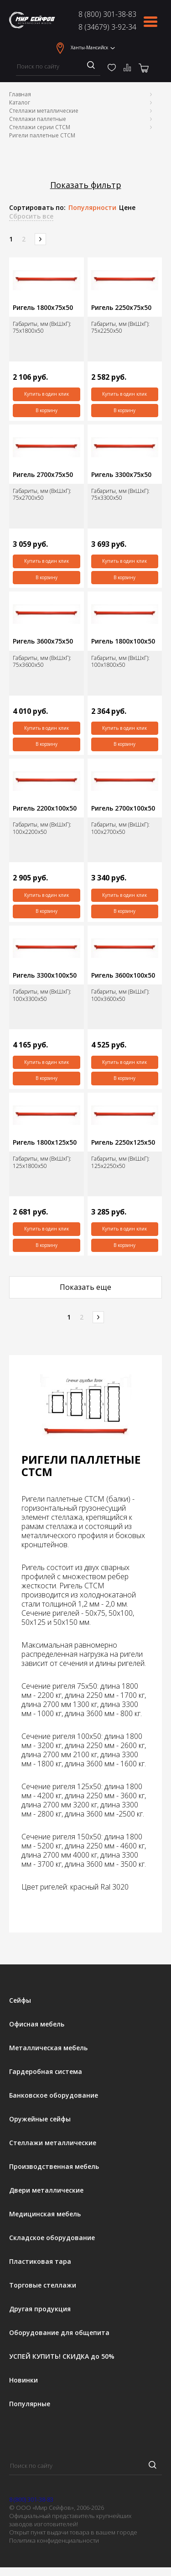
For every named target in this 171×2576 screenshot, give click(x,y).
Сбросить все (31, 216)
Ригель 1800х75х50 (43, 307)
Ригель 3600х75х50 (43, 641)
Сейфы (20, 2000)
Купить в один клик (46, 394)
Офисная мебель (36, 2024)
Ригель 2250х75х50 (121, 307)
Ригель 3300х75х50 (121, 474)
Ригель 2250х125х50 (123, 1142)
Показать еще (85, 1287)
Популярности (92, 208)
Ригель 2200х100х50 (45, 808)
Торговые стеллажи (42, 2285)
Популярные (29, 2404)
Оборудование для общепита (59, 2333)
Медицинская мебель (45, 2214)
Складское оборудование (52, 2238)
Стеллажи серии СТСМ (39, 127)
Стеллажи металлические (43, 111)
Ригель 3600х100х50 (123, 975)
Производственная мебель (54, 2166)
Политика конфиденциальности (54, 2540)
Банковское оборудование (53, 2095)
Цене (127, 208)
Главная (20, 94)
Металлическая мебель (48, 2048)
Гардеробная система (45, 2072)
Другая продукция (40, 2309)
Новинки (23, 2380)
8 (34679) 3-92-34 (107, 27)
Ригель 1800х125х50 (45, 1142)
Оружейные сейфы (40, 2119)
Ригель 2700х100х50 (123, 808)
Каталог (19, 102)
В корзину (46, 410)
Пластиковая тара (40, 2261)
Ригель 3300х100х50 (45, 975)
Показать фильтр (85, 185)
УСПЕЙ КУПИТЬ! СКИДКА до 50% (61, 2356)
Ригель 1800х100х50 (123, 641)
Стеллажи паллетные (37, 119)
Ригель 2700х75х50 (43, 474)
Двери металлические (46, 2190)
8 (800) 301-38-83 (107, 14)
